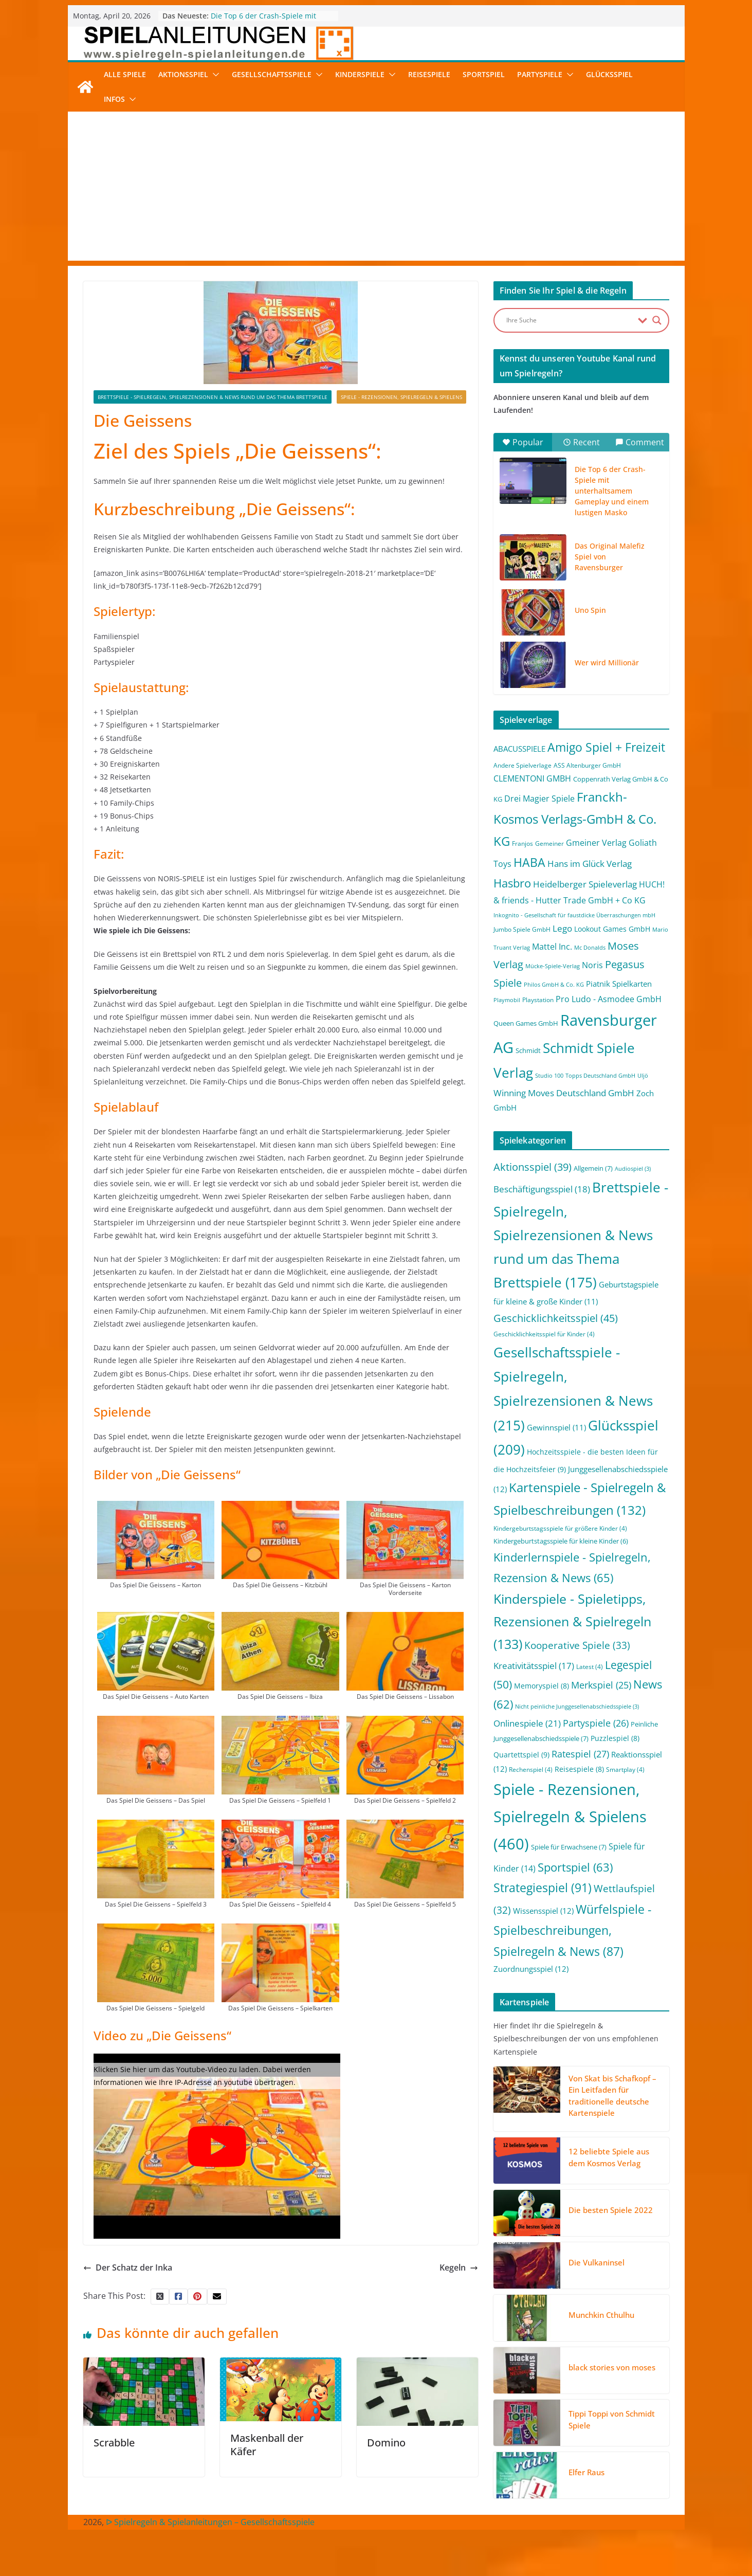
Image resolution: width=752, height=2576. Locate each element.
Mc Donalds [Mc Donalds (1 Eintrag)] (590, 947)
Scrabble (114, 2443)
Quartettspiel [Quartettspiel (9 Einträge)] (521, 1754)
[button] (213, 74)
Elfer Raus (586, 2472)
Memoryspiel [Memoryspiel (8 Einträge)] (541, 1686)
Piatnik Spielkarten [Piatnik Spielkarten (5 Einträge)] (619, 983)
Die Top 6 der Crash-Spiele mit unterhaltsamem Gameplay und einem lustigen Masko (612, 490)
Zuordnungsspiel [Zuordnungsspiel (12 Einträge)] (530, 1969)
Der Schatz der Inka (127, 2267)
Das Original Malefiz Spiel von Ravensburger (610, 556)
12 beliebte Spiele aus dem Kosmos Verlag (608, 2157)
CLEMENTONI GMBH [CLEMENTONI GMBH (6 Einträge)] (532, 778)
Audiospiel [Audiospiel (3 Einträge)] (633, 1168)
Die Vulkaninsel (596, 2262)
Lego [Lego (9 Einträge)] (562, 928)
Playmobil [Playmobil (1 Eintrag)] (506, 1000)
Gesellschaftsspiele (271, 74)
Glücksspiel (609, 74)
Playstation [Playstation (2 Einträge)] (538, 999)
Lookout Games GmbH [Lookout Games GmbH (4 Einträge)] (612, 929)
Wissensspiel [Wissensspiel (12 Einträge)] (543, 1911)
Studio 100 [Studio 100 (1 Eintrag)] (549, 1075)
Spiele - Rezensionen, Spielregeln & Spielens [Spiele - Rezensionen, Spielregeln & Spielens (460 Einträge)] (570, 1816)
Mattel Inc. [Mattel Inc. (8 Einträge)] (552, 946)
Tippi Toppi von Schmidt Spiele (611, 2419)
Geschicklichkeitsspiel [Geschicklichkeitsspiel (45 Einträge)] (555, 1318)
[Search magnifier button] (657, 320)
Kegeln (458, 2267)
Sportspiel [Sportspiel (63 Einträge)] (575, 1867)
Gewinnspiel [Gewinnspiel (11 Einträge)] (556, 1427)
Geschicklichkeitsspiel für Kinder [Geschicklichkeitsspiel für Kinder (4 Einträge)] (544, 1334)
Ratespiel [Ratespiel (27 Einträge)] (580, 1753)
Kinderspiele (359, 74)
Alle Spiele (125, 74)
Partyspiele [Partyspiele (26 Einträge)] (596, 1723)
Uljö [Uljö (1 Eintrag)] (642, 1075)
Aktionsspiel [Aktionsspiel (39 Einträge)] (532, 1167)
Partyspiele (539, 74)
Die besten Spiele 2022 (610, 2210)
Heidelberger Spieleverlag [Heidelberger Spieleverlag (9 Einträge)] (585, 884)
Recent (581, 442)
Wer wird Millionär (607, 662)
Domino (386, 2443)
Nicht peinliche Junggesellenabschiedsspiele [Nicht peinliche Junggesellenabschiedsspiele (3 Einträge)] (577, 1706)
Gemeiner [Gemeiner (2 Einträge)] (549, 843)
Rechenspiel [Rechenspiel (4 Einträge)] (531, 1769)
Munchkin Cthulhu (601, 2315)
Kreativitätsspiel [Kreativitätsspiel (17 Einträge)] (533, 1666)
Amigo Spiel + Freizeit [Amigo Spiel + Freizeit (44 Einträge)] (606, 747)
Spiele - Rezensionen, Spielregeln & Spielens (401, 397)
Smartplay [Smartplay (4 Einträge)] (625, 1769)
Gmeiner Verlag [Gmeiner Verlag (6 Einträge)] (596, 842)
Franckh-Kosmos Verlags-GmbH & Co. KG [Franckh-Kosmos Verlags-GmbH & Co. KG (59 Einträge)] (574, 818)
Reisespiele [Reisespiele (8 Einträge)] (579, 1769)
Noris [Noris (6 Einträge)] (592, 965)
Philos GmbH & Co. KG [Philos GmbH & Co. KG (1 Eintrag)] (554, 984)
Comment (639, 442)
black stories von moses (611, 2367)
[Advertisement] (376, 189)
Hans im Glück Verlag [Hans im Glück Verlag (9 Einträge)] (589, 863)
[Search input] (569, 320)
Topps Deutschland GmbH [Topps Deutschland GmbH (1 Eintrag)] (600, 1075)
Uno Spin (590, 610)
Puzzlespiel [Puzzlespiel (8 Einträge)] (615, 1738)
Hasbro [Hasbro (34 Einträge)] (512, 883)
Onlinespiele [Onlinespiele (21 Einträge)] (527, 1723)
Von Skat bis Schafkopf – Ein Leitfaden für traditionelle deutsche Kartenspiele (612, 2095)
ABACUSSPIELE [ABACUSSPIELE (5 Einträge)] (519, 748)
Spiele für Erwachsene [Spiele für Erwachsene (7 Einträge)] (569, 1847)
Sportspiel (484, 74)
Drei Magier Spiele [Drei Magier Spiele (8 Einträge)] (539, 798)
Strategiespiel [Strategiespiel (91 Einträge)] (542, 1887)
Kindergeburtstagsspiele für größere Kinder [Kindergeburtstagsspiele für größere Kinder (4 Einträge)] (560, 1528)
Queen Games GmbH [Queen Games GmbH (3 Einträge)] (525, 1023)
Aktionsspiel (183, 74)
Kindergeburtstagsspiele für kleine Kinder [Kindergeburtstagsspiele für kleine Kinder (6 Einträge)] (560, 1541)
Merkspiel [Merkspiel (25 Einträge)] (601, 1685)
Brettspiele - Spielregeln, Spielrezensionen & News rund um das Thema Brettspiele (212, 397)
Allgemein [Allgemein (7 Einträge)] (593, 1168)
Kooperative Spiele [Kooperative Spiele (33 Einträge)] (577, 1645)
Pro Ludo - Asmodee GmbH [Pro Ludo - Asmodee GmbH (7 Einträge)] (609, 999)
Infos (114, 99)
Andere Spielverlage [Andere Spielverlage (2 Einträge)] (522, 765)
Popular (522, 442)
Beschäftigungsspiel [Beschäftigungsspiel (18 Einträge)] (541, 1189)
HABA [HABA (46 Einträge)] (529, 862)
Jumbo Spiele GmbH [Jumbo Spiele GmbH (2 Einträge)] (522, 929)
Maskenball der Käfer (266, 2444)
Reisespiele (429, 74)
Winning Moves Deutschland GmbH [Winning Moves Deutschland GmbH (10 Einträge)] (563, 1093)
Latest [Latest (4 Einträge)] (589, 1667)
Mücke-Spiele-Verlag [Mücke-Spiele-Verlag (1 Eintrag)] (552, 966)
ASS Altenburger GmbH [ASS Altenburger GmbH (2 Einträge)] (587, 765)
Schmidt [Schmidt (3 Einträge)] (528, 1050)
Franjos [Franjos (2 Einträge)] (522, 843)
